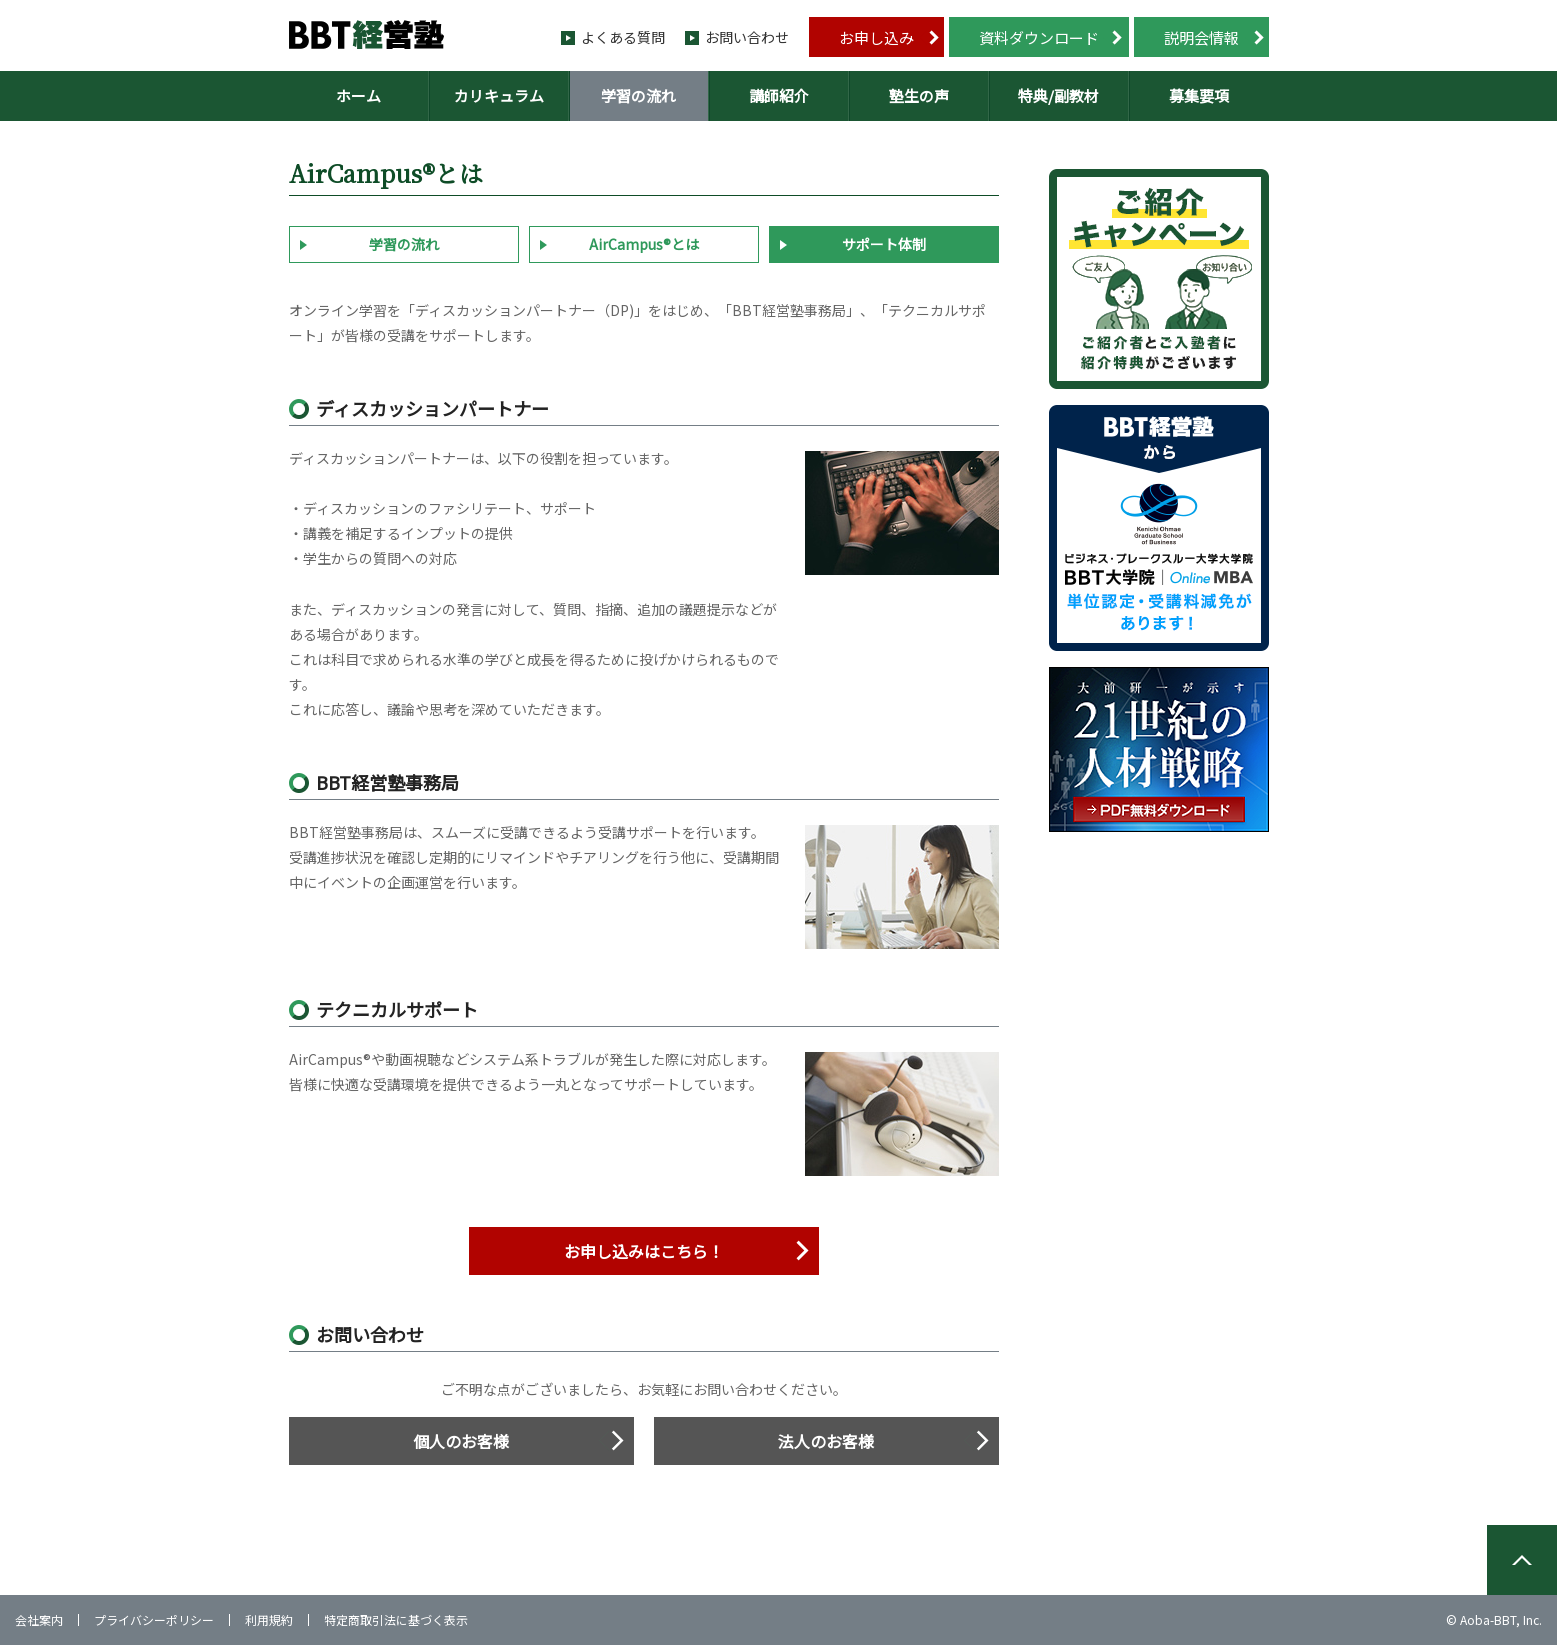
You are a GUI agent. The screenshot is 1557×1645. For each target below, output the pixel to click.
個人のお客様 (461, 1441)
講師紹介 (779, 95)
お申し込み (876, 37)
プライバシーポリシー (154, 1619)
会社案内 (39, 1619)
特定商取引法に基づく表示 (396, 1619)
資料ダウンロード (1039, 37)
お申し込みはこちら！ (644, 1251)
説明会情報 (1201, 37)
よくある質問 (623, 37)
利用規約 (269, 1619)
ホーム (358, 95)
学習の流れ (638, 95)
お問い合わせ (747, 37)
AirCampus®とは (644, 244)
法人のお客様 (826, 1441)
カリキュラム (499, 95)
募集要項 (1199, 95)
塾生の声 (919, 95)
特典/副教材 (1058, 95)
